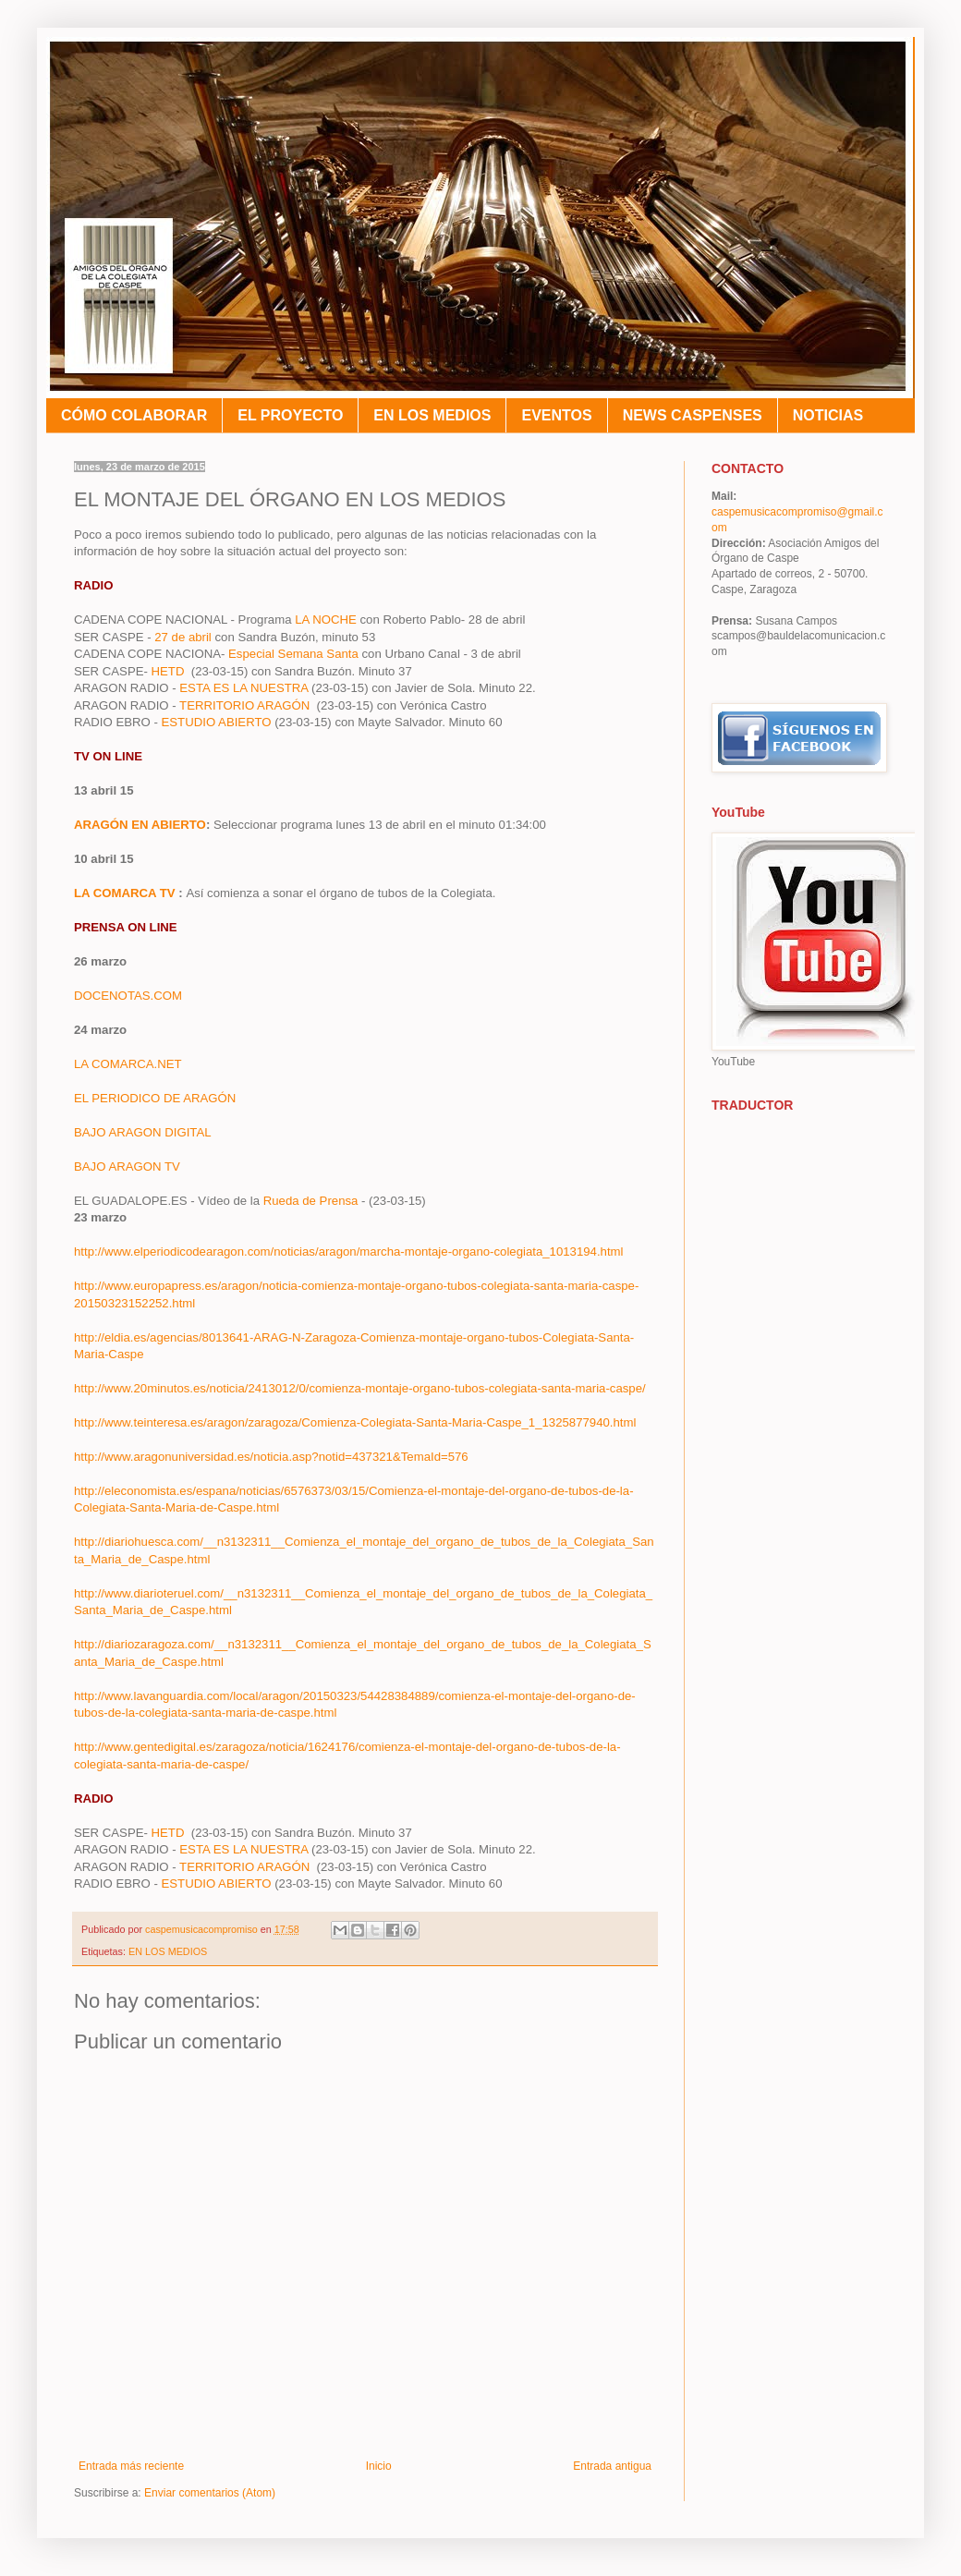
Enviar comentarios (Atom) (209, 2492)
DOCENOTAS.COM (128, 995)
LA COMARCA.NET (128, 1064)
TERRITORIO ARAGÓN (248, 705)
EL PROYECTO (290, 415)
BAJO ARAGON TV (127, 1166)
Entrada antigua (612, 2466)
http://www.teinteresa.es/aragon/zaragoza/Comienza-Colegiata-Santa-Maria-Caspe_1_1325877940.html (356, 1422)
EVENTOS (556, 415)
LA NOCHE (323, 619)
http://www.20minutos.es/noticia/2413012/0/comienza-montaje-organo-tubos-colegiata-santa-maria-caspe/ (361, 1388)
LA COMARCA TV (125, 893)
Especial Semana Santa (293, 654)
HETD (170, 671)
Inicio (379, 2466)
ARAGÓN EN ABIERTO (140, 825)
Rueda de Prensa (312, 1201)
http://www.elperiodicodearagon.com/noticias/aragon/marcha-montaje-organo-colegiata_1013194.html (350, 1251)
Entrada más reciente (131, 2466)
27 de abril (183, 637)
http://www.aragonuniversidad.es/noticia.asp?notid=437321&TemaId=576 (271, 1457)
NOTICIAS (828, 415)
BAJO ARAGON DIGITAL (143, 1132)
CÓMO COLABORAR (134, 415)
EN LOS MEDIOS (432, 415)
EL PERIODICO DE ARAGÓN (155, 1098)
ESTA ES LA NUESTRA (243, 688)
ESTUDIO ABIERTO (218, 722)
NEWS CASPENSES (692, 415)
